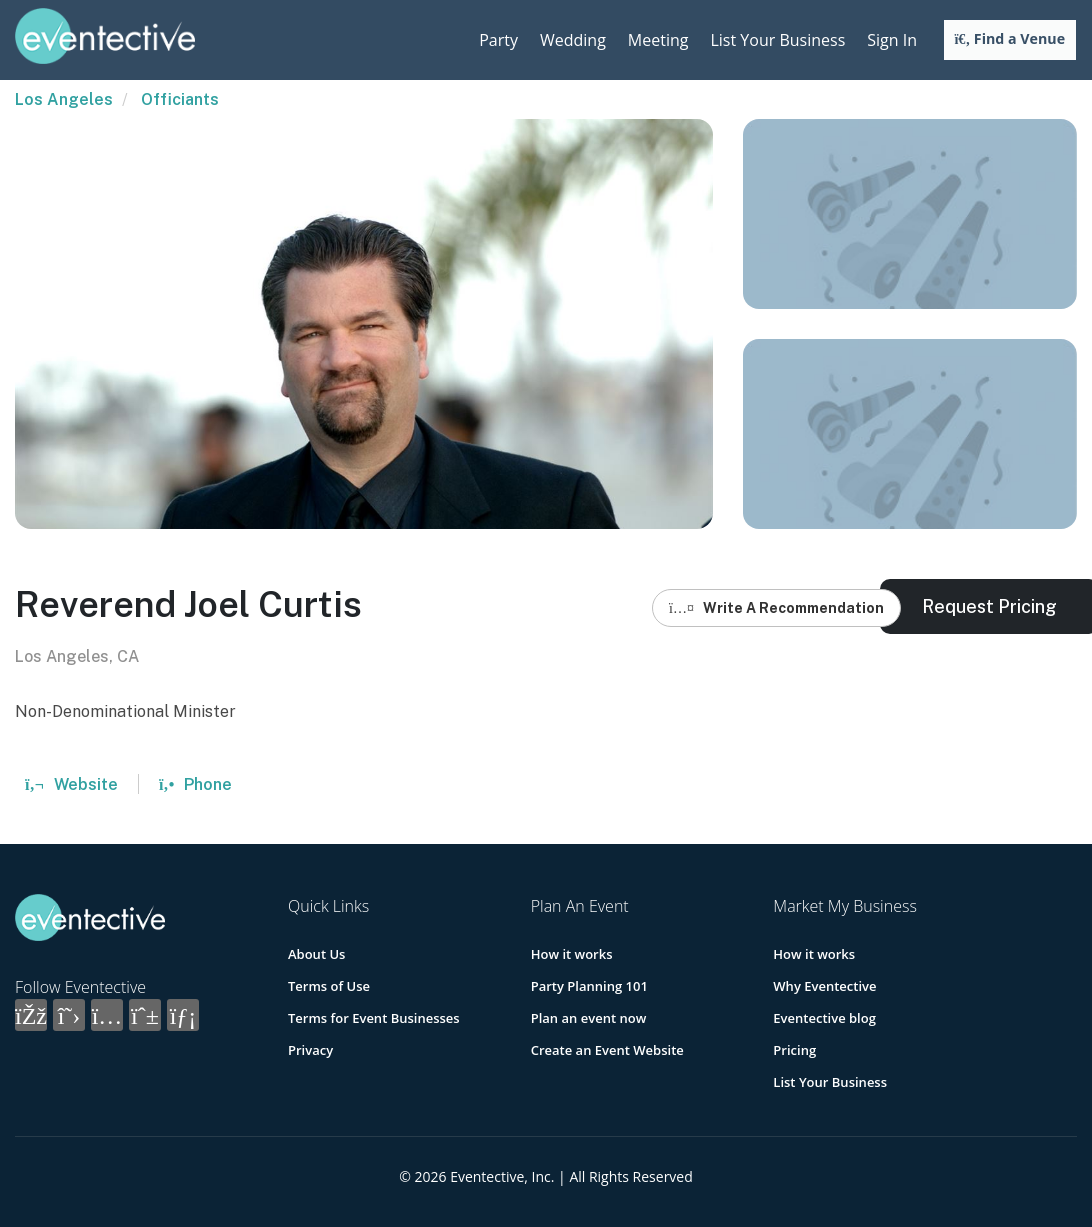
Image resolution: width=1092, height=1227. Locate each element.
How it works (572, 954)
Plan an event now (588, 1018)
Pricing (794, 1050)
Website (71, 784)
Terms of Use (329, 986)
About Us (316, 954)
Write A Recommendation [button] (776, 608)
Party (498, 40)
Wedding (573, 40)
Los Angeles (64, 99)
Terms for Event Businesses (374, 1018)
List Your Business (777, 40)
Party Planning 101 (589, 986)
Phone (195, 784)
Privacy (310, 1050)
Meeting (658, 40)
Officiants (180, 99)
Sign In (892, 40)
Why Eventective (824, 986)
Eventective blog (824, 1018)
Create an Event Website (607, 1050)
